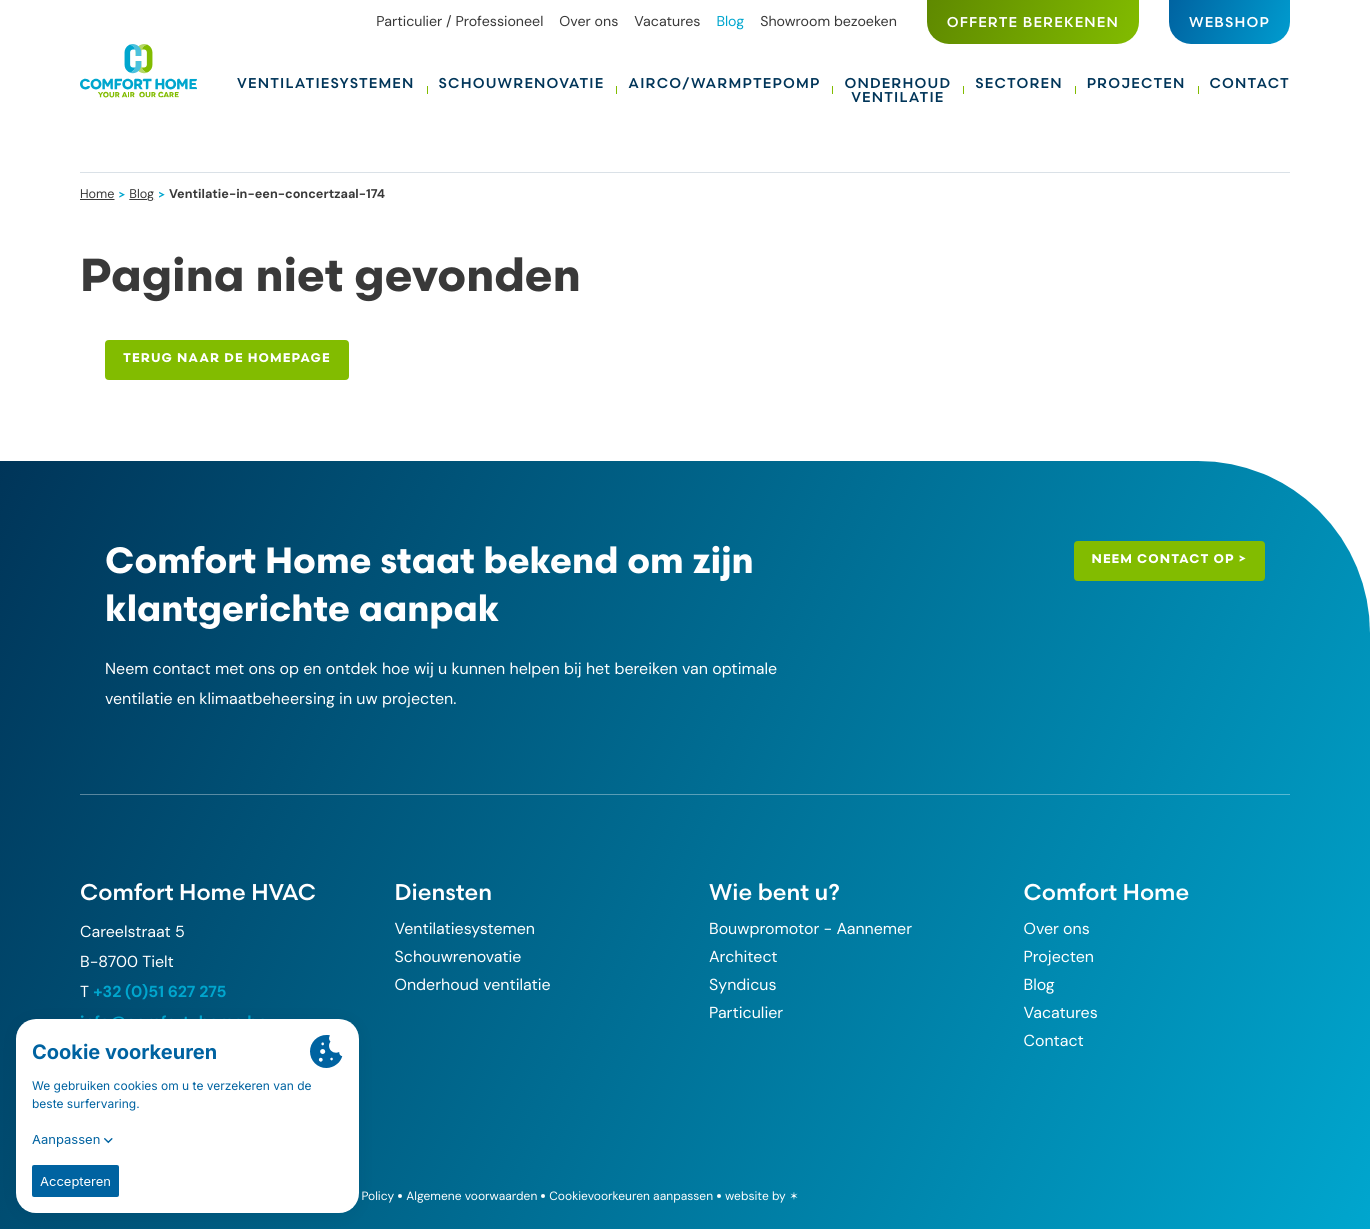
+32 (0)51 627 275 (159, 991)
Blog (141, 193)
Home (97, 193)
